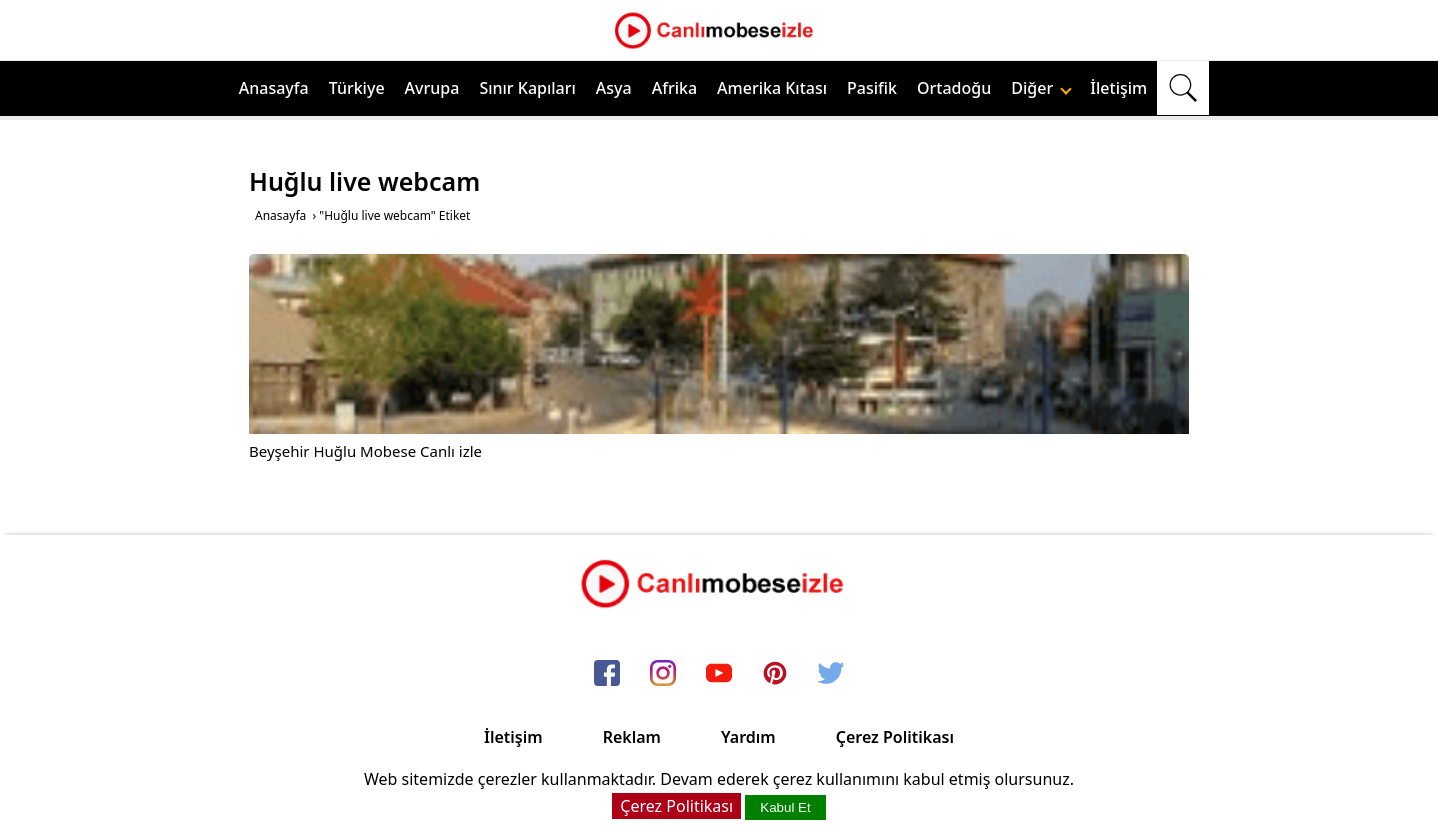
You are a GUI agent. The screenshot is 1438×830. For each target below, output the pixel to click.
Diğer (1041, 88)
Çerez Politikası (895, 737)
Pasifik (872, 88)
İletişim (1118, 88)
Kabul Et (785, 807)
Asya (614, 88)
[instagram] (663, 675)
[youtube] (719, 675)
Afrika (674, 88)
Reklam (632, 737)
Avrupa (432, 88)
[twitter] (831, 675)
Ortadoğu (954, 88)
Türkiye (357, 88)
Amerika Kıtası (772, 88)
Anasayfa (274, 88)
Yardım (748, 737)
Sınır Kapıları (527, 88)
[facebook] (607, 675)
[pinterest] (775, 675)
